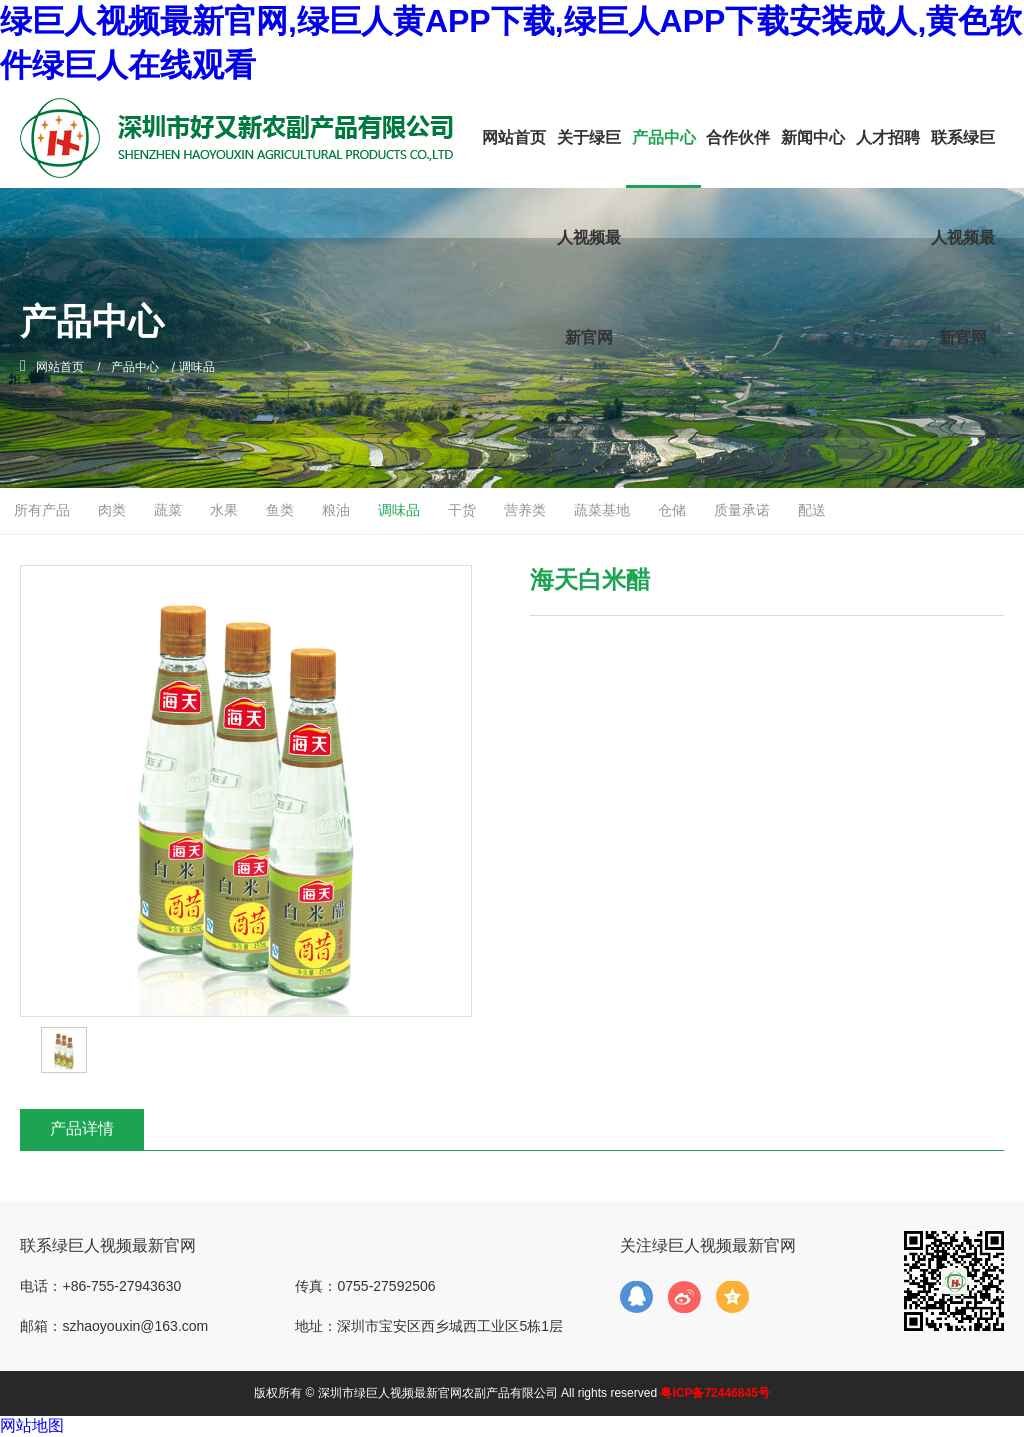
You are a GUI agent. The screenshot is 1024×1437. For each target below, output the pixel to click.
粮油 (424, 510)
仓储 (782, 510)
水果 (303, 510)
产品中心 (664, 137)
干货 (558, 510)
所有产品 (107, 510)
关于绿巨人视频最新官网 (589, 237)
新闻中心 (813, 137)
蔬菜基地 (707, 510)
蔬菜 (242, 510)
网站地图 (32, 1425)
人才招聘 (888, 137)
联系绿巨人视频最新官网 (963, 237)
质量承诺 (856, 510)
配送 (931, 510)
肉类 (182, 510)
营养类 (626, 510)
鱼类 (363, 510)
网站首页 (514, 137)
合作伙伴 (738, 137)
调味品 (491, 510)
